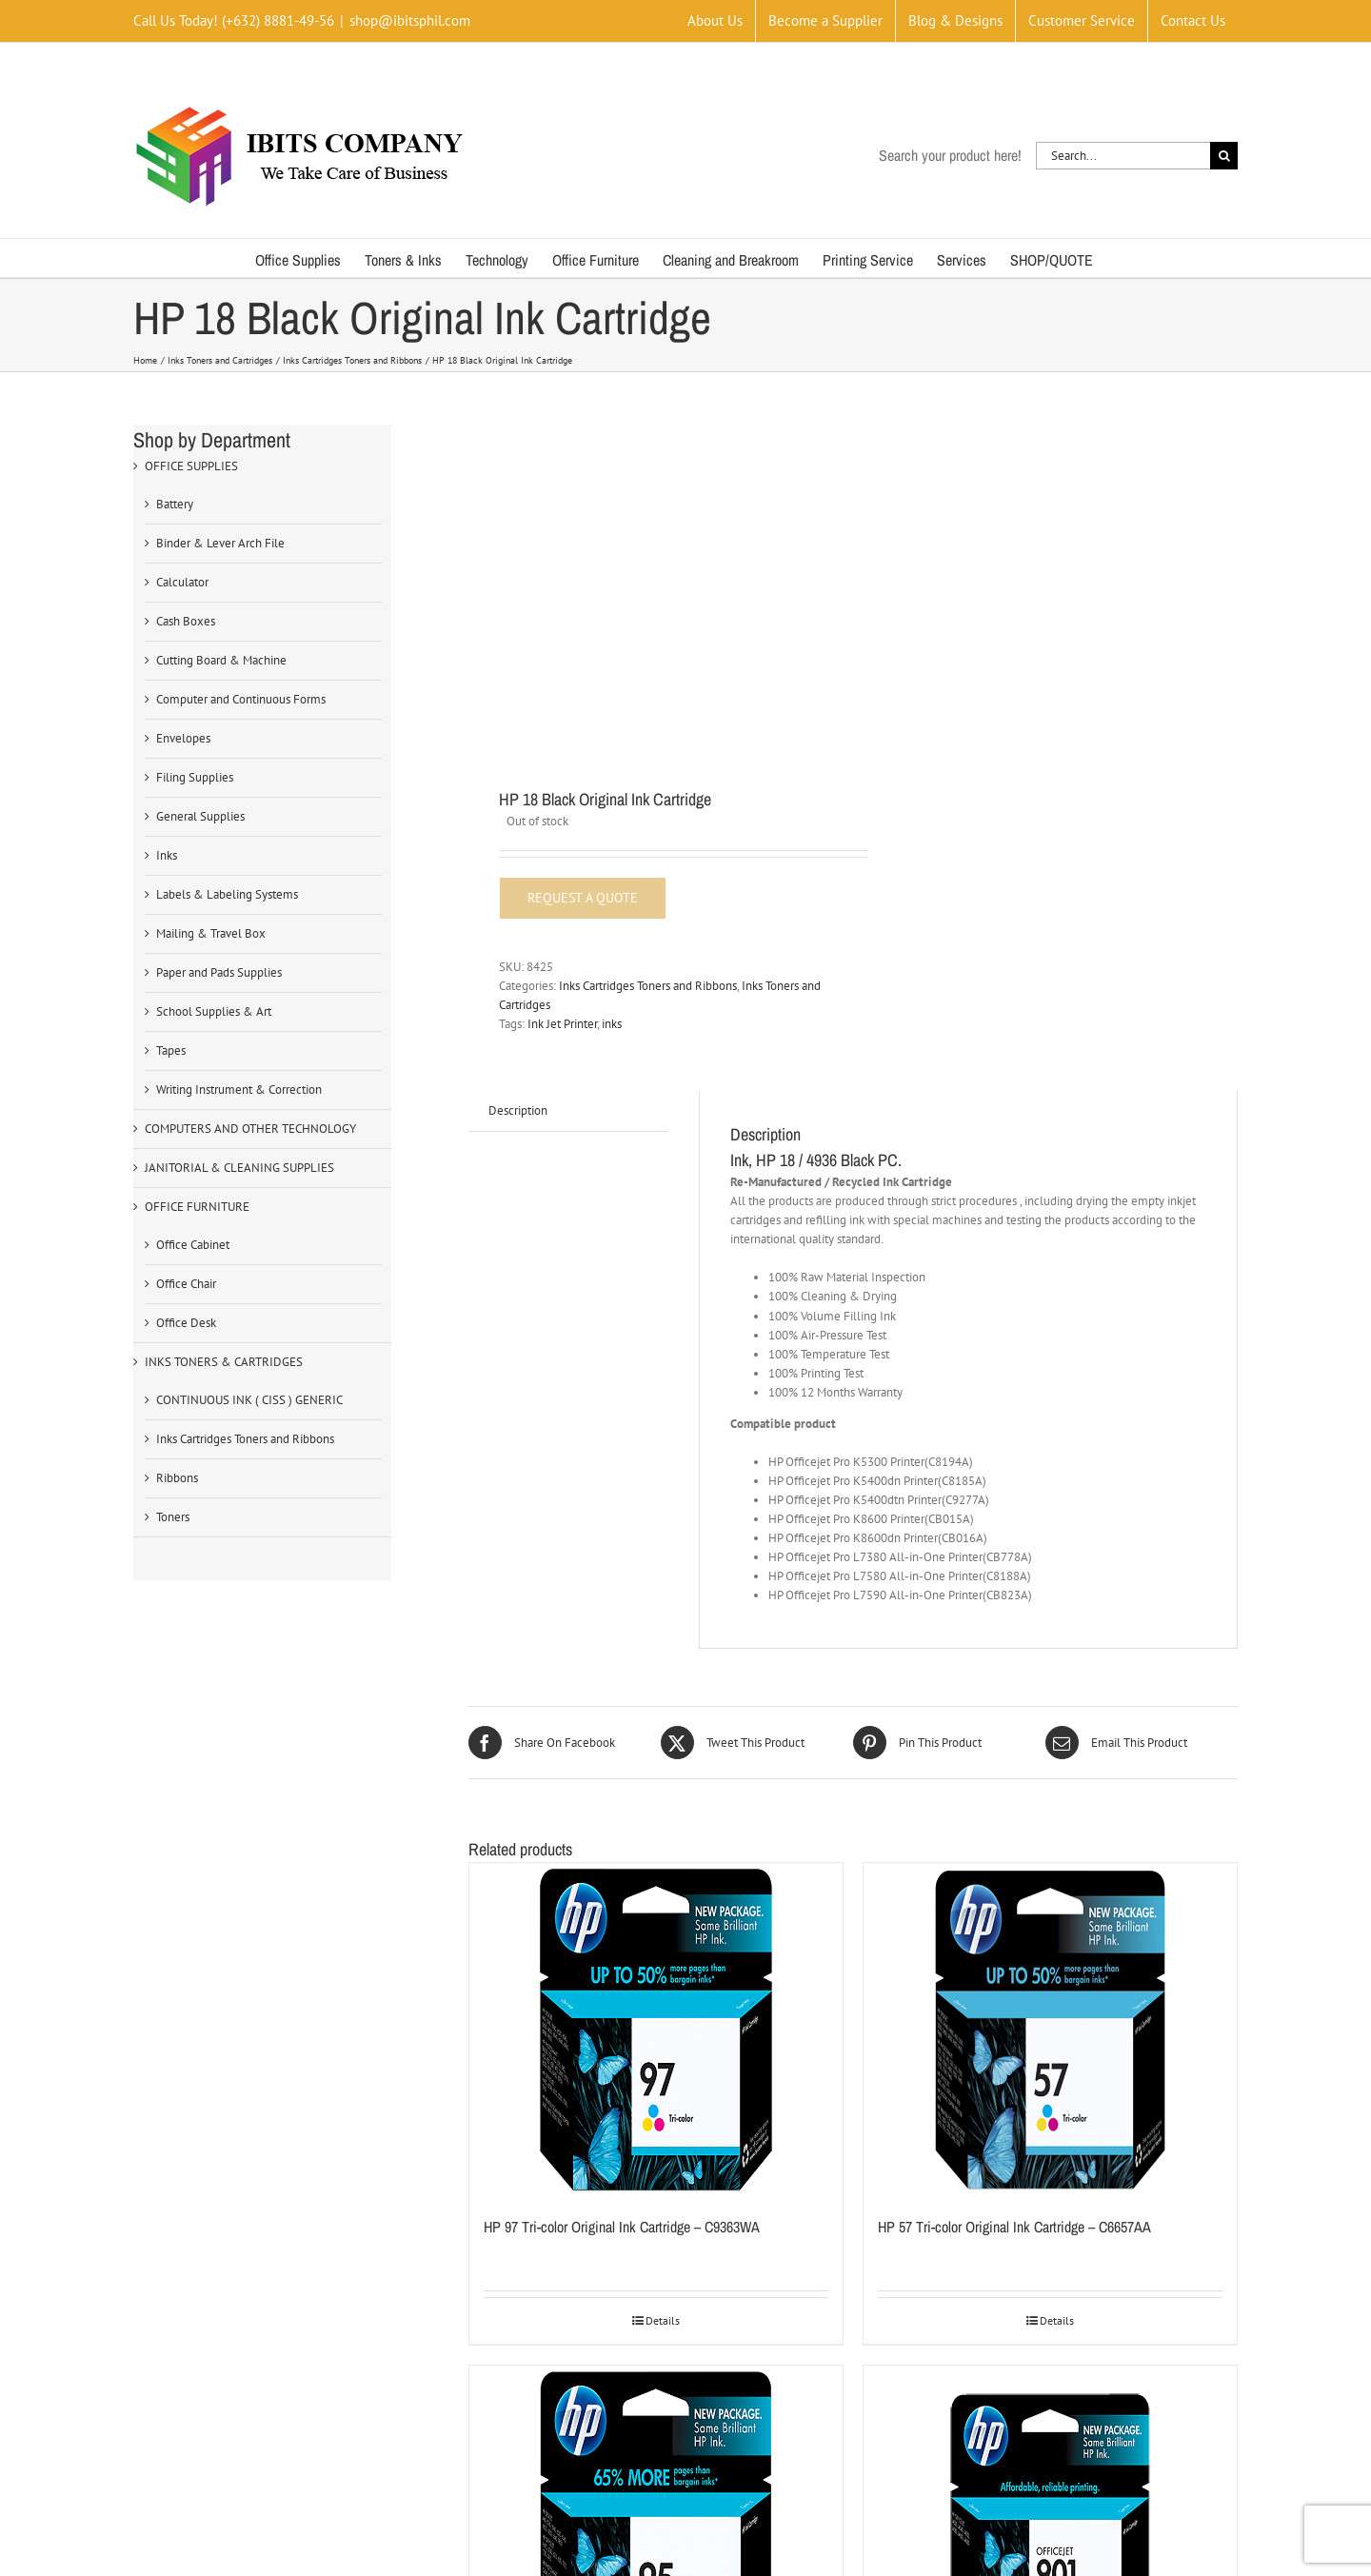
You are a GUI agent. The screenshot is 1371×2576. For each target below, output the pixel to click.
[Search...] (1123, 155)
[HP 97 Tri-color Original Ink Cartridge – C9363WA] (656, 2029)
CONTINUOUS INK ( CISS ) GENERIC (249, 1400)
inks (612, 1024)
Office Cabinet (192, 1245)
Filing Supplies (194, 777)
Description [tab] (517, 1110)
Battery (174, 504)
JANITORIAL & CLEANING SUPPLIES (239, 1167)
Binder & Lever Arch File (220, 543)
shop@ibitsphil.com (409, 20)
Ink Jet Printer (562, 1024)
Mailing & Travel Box (211, 933)
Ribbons (177, 1478)
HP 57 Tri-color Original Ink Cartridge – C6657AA (1014, 2226)
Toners (172, 1517)
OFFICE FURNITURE (197, 1207)
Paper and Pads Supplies (219, 972)
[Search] (1224, 155)
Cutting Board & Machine (221, 660)
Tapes (171, 1050)
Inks (166, 855)
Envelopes (183, 738)
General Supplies (200, 816)
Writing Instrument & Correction (239, 1089)
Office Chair (186, 1284)
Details (663, 2320)
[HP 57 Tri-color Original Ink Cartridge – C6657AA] (1050, 2029)
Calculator (182, 582)
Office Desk (186, 1323)
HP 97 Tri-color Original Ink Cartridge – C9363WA (622, 2226)
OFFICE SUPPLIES (191, 466)
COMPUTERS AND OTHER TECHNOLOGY (250, 1128)
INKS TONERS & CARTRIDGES (224, 1362)
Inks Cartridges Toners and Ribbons (648, 986)
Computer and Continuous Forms (241, 699)
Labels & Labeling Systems (227, 894)
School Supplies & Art (213, 1011)
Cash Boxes (185, 621)
